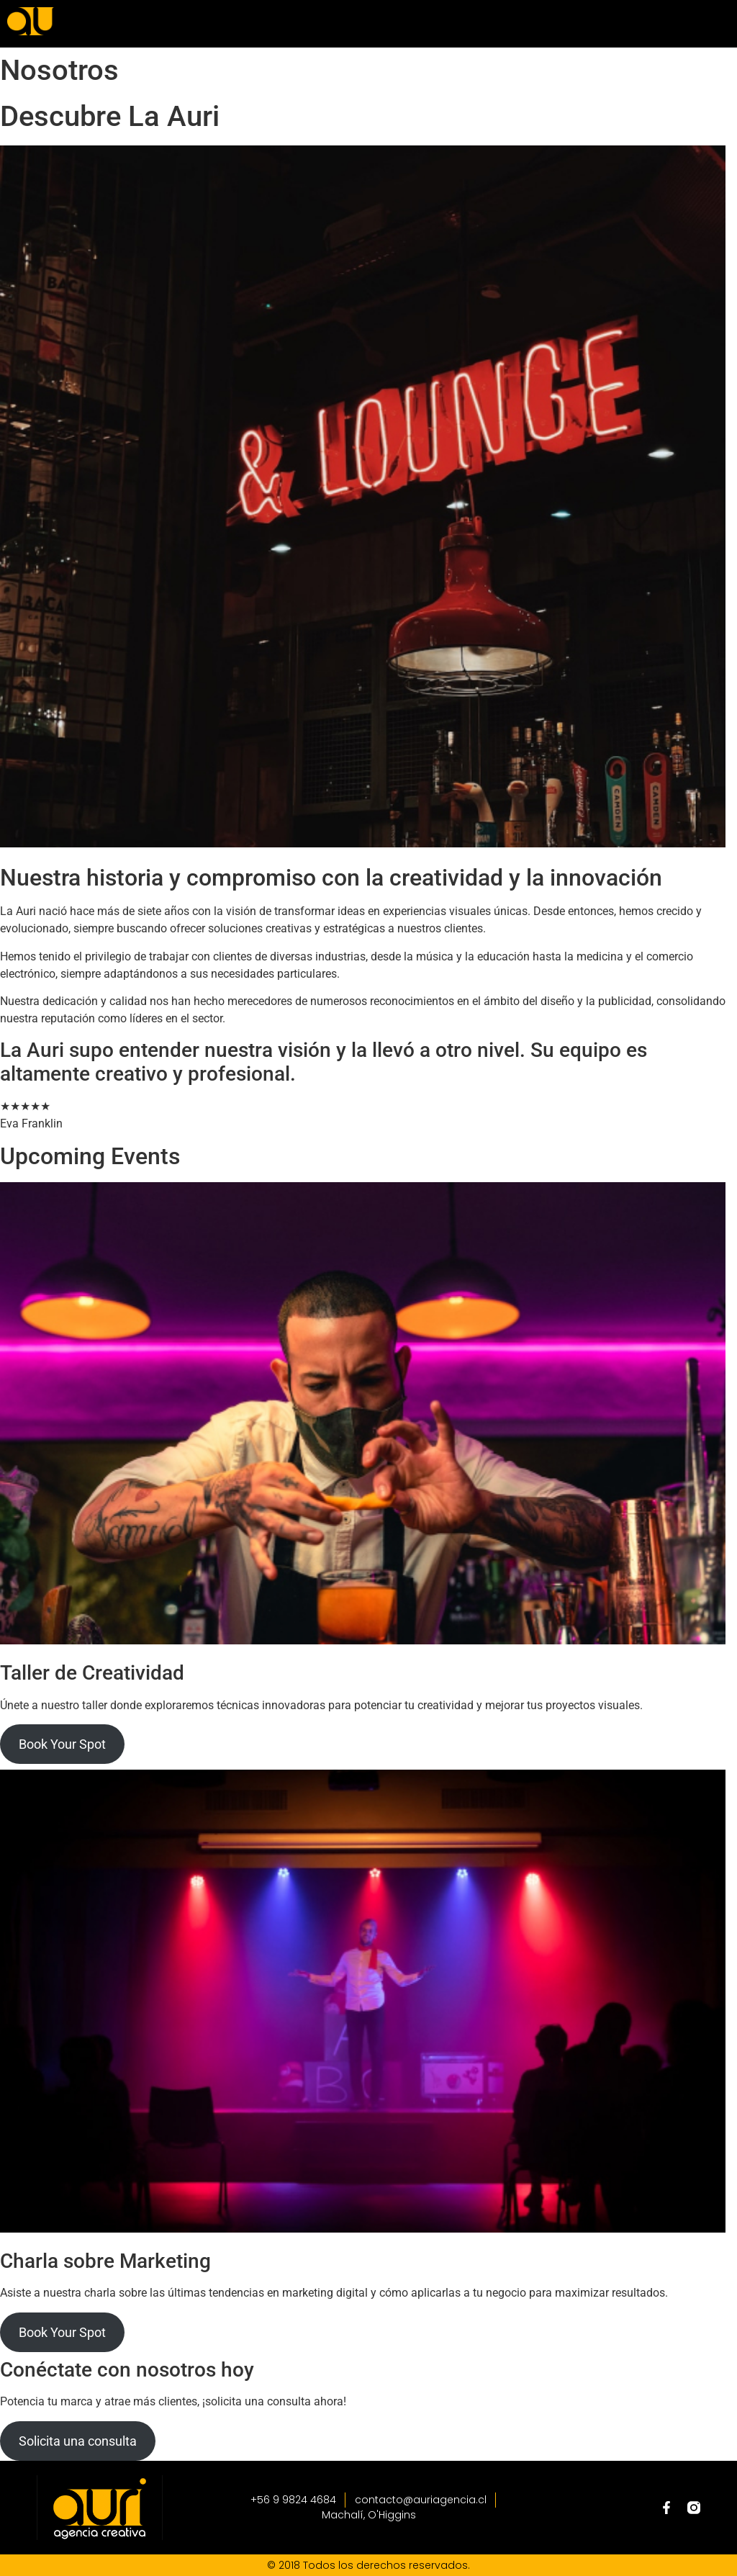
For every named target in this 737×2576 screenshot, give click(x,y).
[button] (576, 23)
